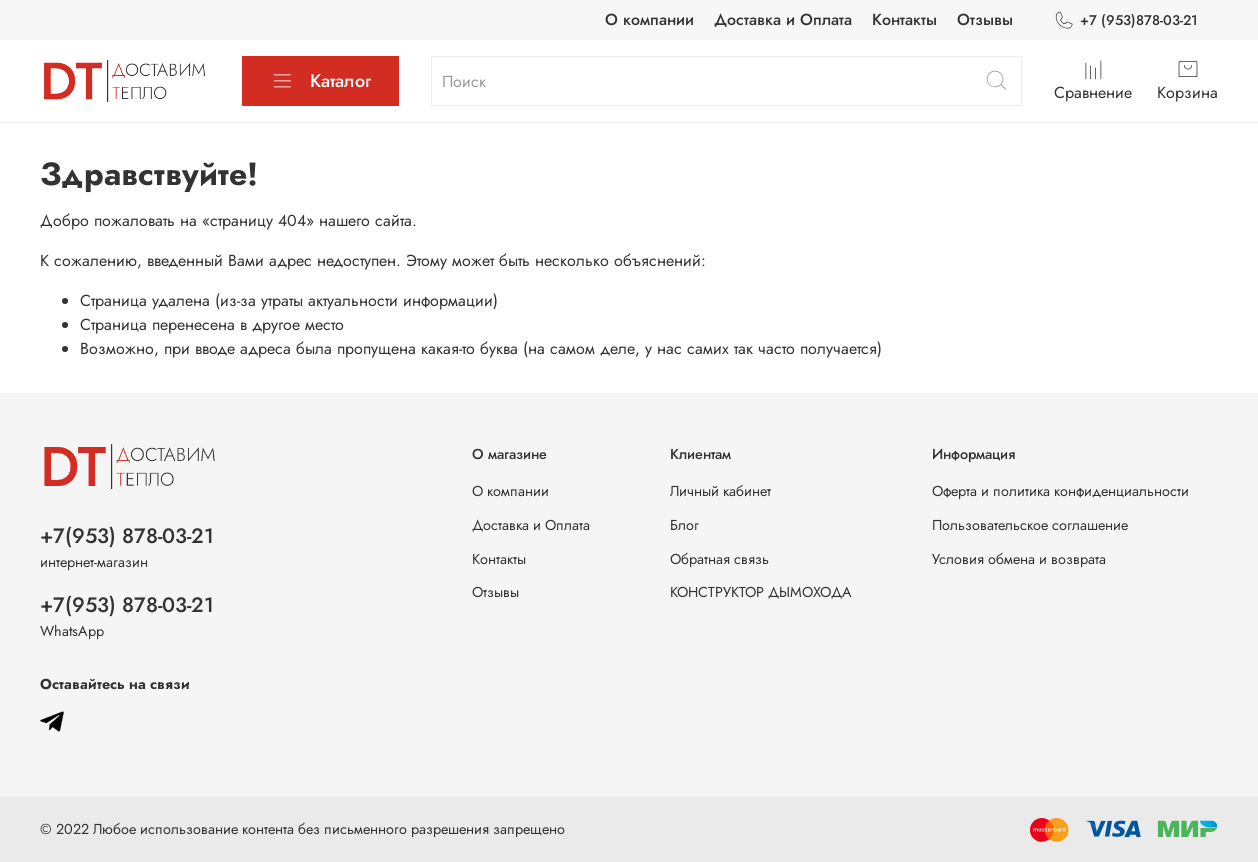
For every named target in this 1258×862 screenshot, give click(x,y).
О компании (649, 19)
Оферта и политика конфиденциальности (1060, 491)
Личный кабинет (720, 491)
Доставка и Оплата (783, 19)
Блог (684, 525)
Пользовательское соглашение (1030, 525)
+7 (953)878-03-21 (1125, 20)
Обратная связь (719, 559)
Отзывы (985, 19)
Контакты (904, 19)
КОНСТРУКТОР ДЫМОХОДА (761, 592)
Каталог (320, 81)
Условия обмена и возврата (1019, 559)
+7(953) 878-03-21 (127, 536)
